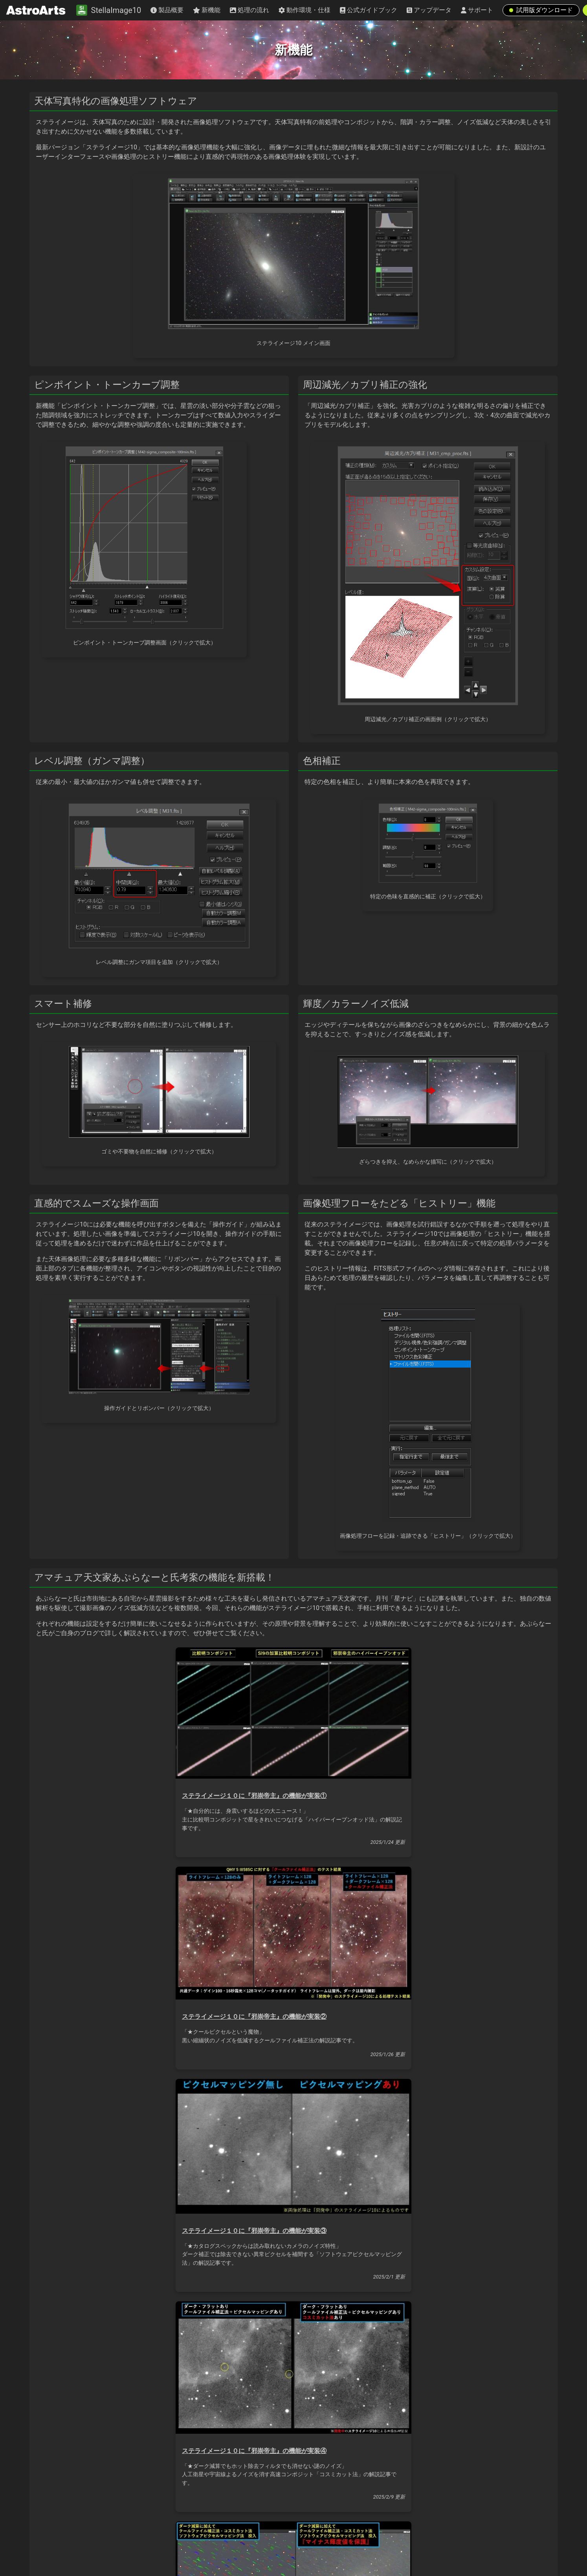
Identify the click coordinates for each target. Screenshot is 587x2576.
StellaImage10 (108, 10)
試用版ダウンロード (541, 10)
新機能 (206, 10)
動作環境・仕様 (304, 10)
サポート (477, 10)
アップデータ (429, 10)
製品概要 (166, 10)
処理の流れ (249, 10)
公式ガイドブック (368, 10)
